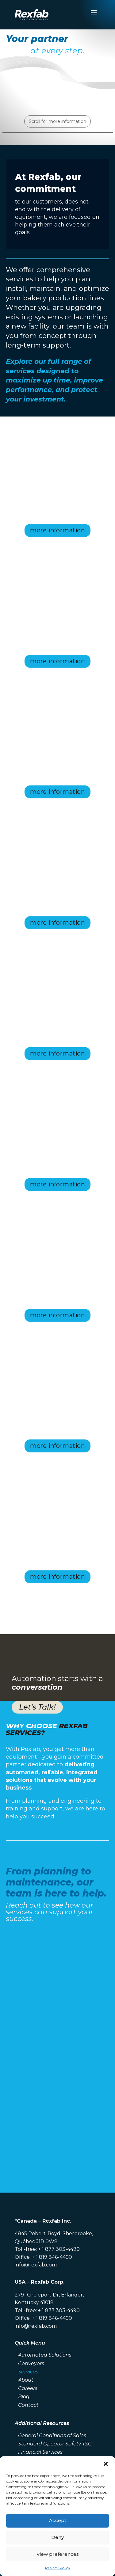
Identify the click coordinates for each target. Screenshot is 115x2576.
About (25, 2380)
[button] (106, 2464)
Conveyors (31, 2363)
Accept (57, 2520)
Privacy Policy (57, 2568)
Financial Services (40, 2452)
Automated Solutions (44, 2355)
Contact (28, 2405)
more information (57, 530)
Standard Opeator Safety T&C (55, 2444)
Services (28, 2372)
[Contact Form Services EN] (57, 2048)
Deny (57, 2537)
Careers (27, 2388)
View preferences (57, 2554)
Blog (23, 2396)
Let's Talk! (37, 1707)
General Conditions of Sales (52, 2435)
